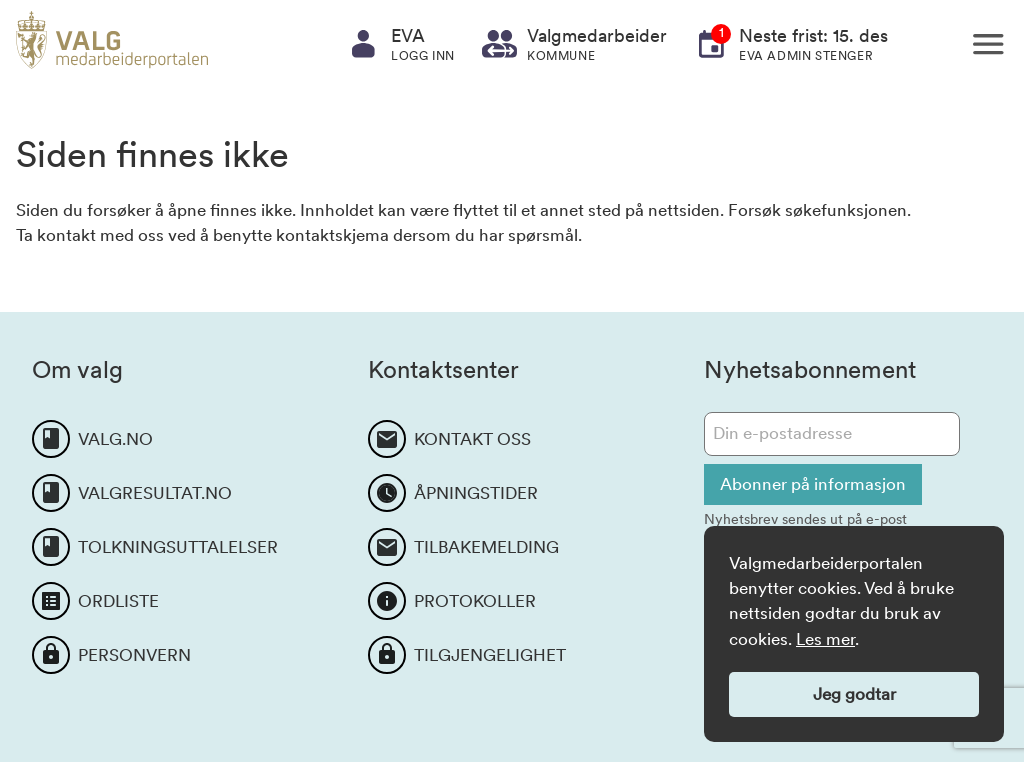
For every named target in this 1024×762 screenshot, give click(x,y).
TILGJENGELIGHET (490, 655)
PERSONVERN (134, 655)
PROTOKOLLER (475, 601)
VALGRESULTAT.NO (155, 493)
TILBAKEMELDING (486, 547)
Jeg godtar (854, 694)
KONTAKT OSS (472, 439)
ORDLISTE (118, 601)
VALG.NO (115, 439)
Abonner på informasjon (813, 484)
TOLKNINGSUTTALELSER (178, 547)
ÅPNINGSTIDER (476, 493)
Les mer (825, 639)
